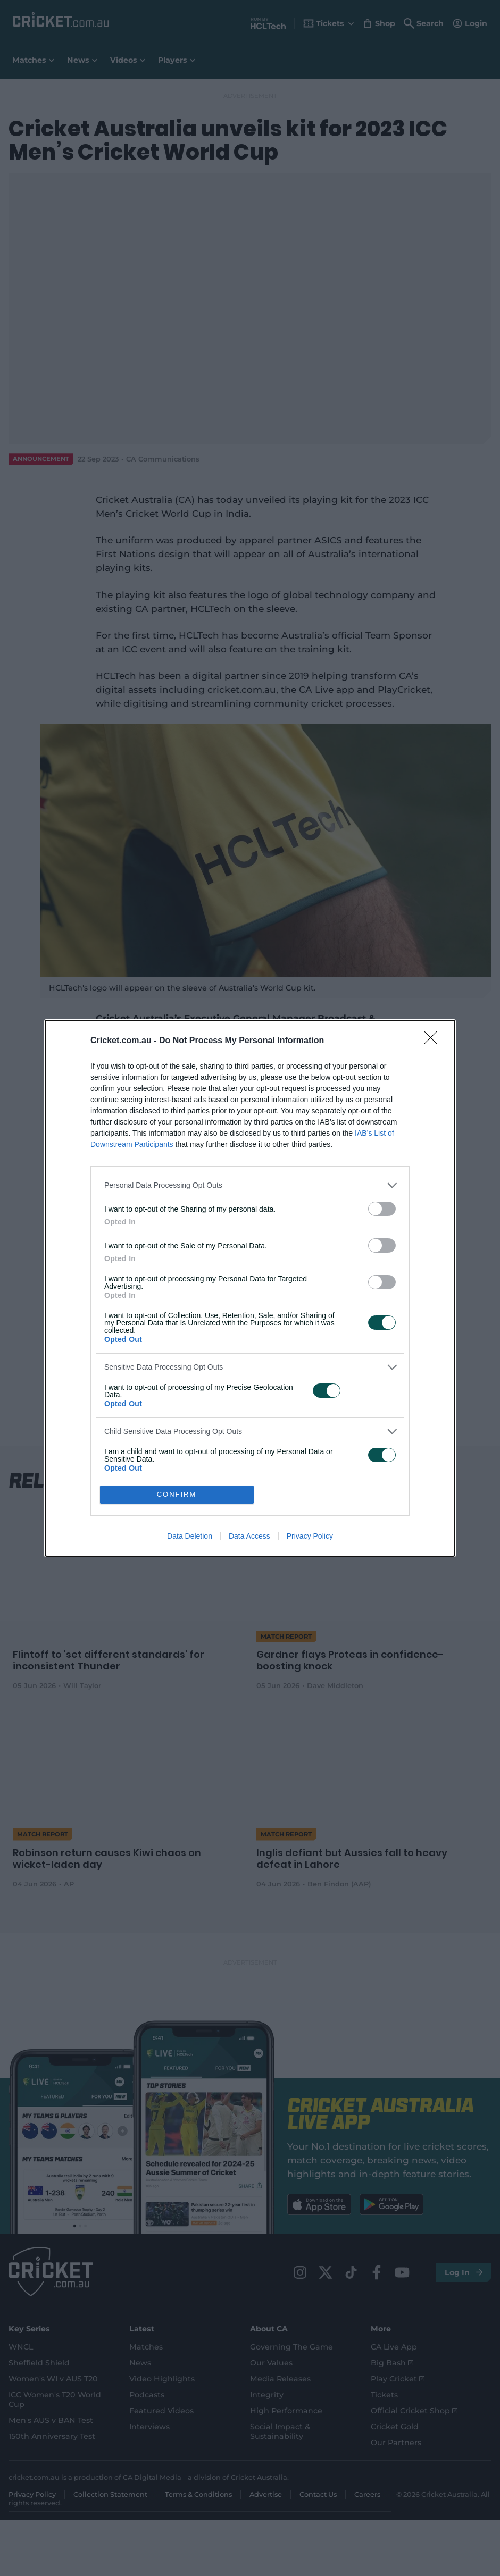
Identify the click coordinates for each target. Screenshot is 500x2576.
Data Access (249, 1536)
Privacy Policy (310, 1536)
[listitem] (250, 1185)
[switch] (382, 1209)
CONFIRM (177, 1494)
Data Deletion (189, 1536)
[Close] (434, 1041)
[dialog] (250, 1288)
